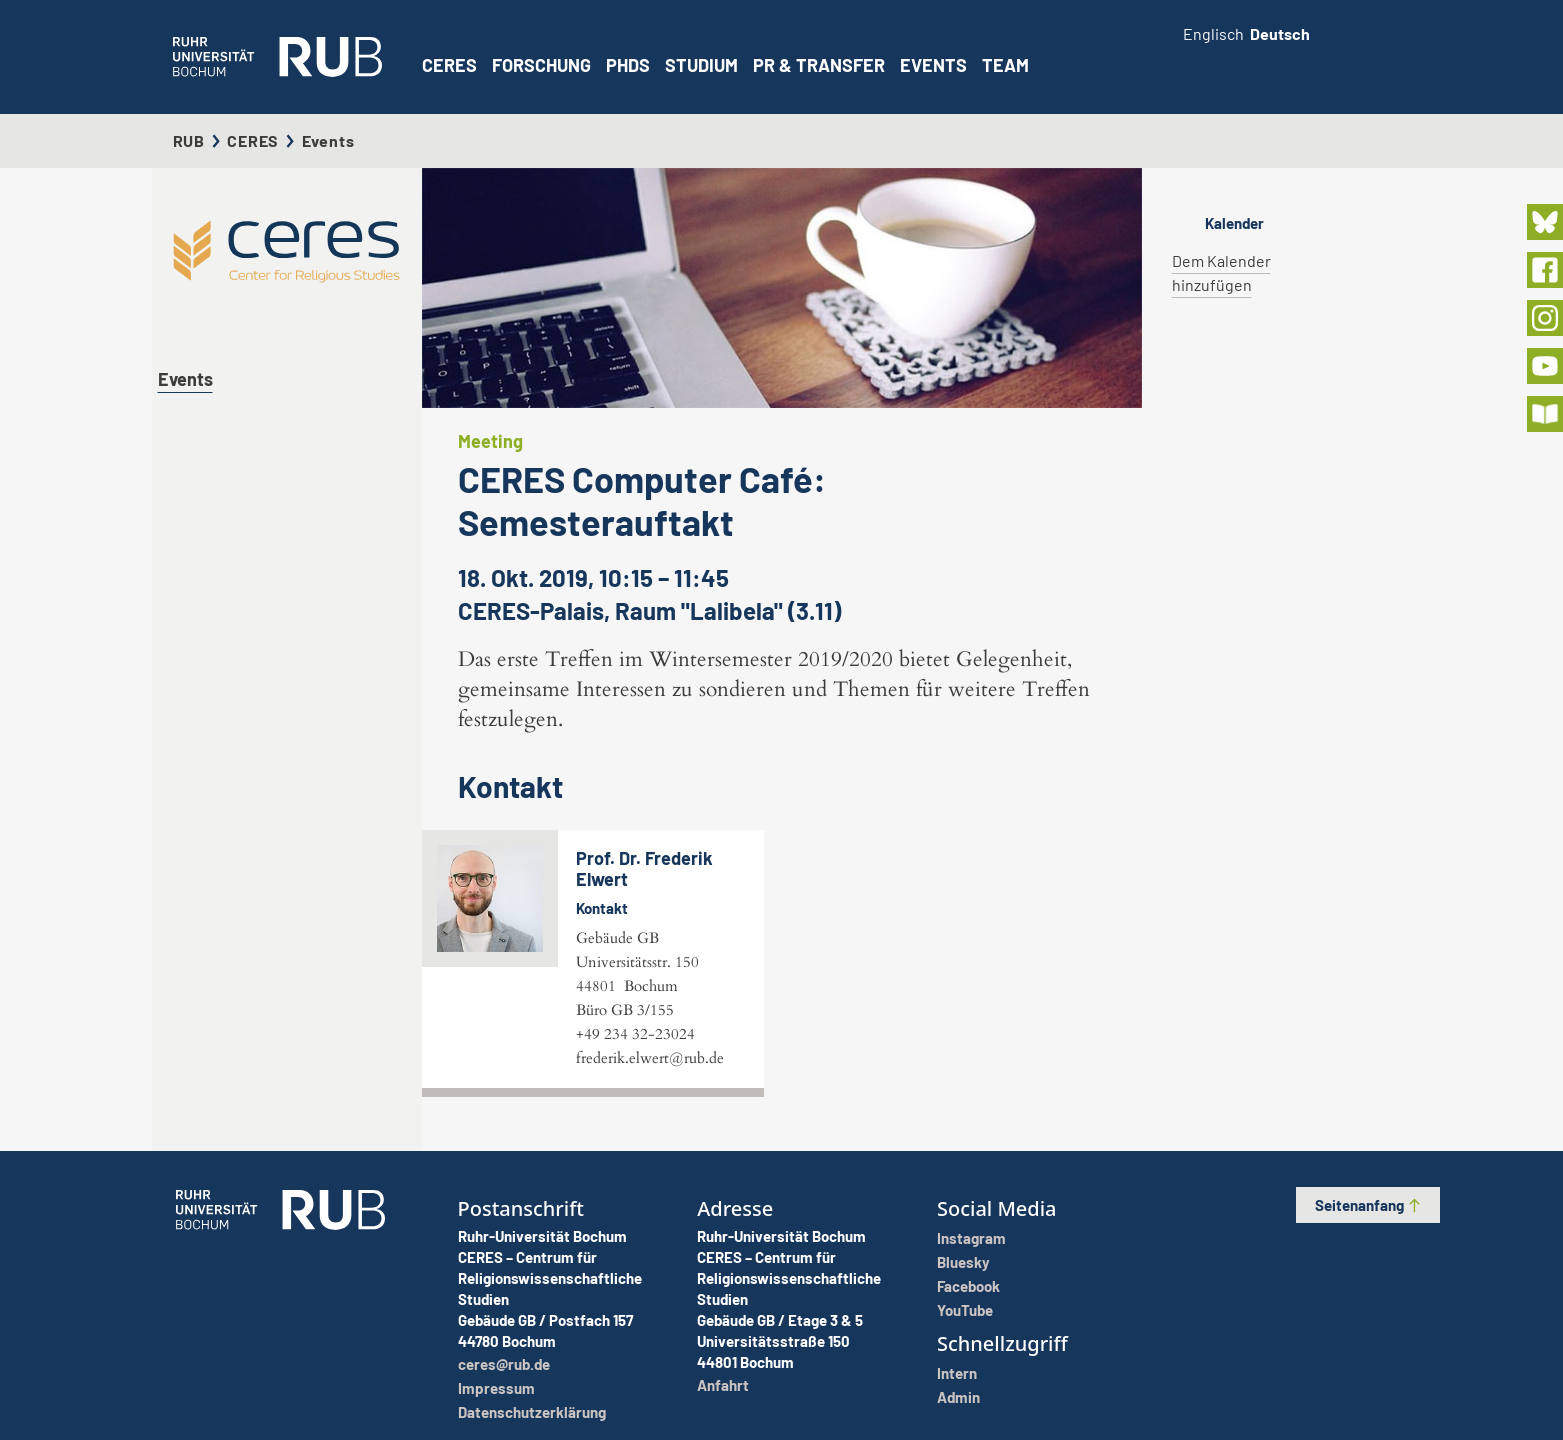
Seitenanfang (1368, 1205)
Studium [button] (701, 65)
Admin (958, 1397)
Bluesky (963, 1262)
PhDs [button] (628, 65)
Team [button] (1005, 65)
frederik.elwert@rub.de (650, 1058)
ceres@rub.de (504, 1364)
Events (933, 65)
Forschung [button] (541, 65)
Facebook (968, 1286)
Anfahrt (723, 1385)
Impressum (496, 1388)
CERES (449, 65)
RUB (189, 140)
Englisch (1213, 33)
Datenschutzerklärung (532, 1412)
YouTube (965, 1310)
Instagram (971, 1238)
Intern (957, 1373)
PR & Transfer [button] (819, 65)
